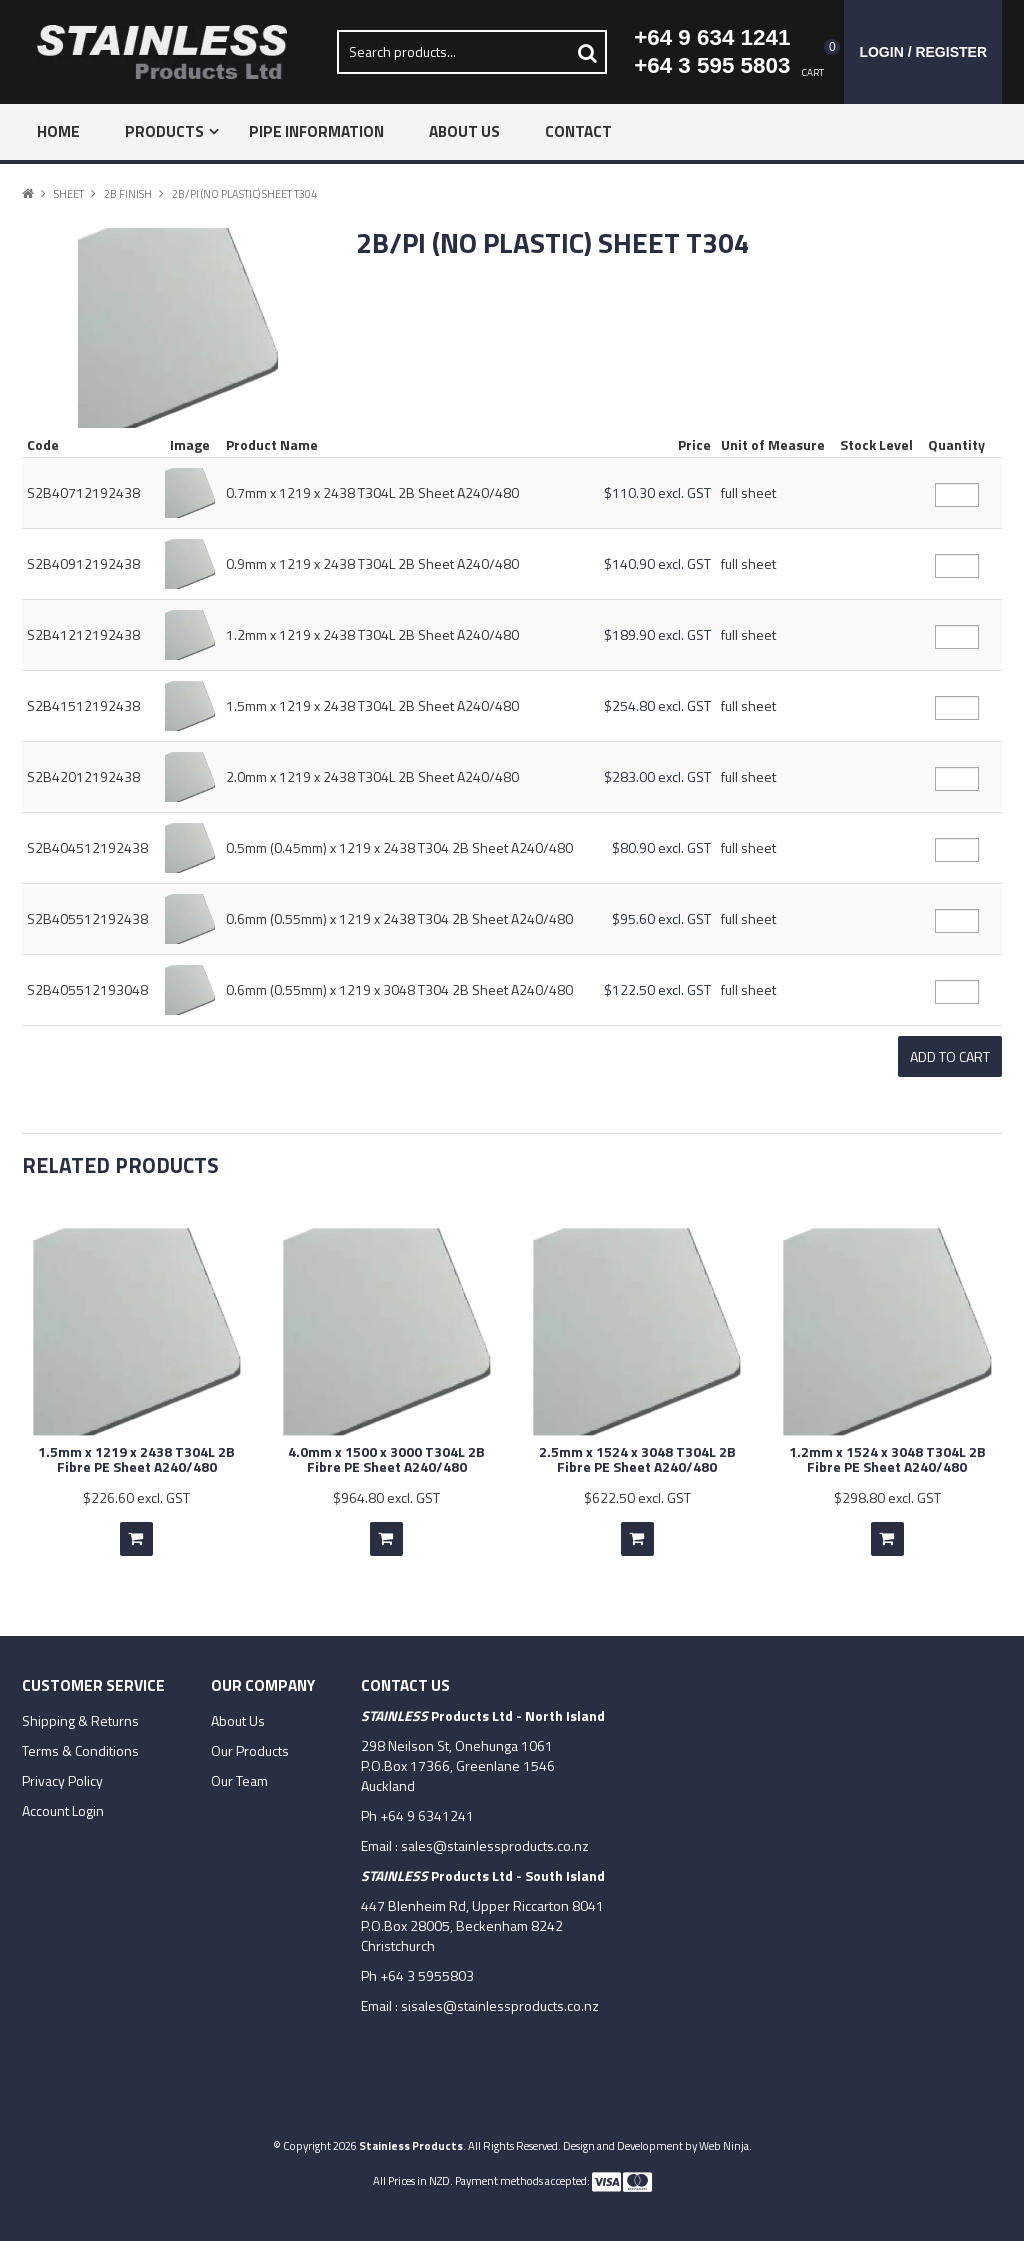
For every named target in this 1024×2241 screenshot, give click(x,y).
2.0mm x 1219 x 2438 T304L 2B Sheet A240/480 (372, 776)
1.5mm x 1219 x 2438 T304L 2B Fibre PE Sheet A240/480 (136, 1449)
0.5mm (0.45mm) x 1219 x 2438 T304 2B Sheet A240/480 (399, 847)
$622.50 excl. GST (637, 1487)
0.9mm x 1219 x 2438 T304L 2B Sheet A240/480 (372, 563)
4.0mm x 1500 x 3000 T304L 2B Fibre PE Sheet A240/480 (386, 1449)
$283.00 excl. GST (657, 776)
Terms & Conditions (80, 1741)
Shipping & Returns (80, 1711)
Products (164, 131)
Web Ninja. (725, 2135)
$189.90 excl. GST (657, 634)
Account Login (63, 1801)
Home (58, 131)
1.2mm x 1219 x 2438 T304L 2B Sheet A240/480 (372, 634)
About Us (464, 131)
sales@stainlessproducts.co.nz (495, 1835)
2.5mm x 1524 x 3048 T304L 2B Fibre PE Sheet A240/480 (637, 1449)
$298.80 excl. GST (887, 1487)
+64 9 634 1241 (712, 37)
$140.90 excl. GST (657, 563)
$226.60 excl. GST (136, 1487)
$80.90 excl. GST (661, 847)
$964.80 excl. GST (386, 1487)
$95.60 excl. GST (661, 918)
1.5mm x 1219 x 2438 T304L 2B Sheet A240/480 (372, 705)
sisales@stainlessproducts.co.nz (500, 1995)
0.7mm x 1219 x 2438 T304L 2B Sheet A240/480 (372, 492)
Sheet (69, 193)
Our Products (250, 1741)
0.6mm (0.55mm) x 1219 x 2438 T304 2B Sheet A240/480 (399, 918)
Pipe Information (316, 131)
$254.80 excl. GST (657, 705)
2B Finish (128, 193)
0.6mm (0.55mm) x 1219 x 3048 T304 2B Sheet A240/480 (399, 989)
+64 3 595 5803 (712, 65)
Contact (578, 131)
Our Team (239, 1771)
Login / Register (923, 52)
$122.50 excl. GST (657, 989)
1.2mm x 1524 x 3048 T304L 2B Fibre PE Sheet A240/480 (887, 1449)
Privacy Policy (62, 1771)
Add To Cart (136, 1529)
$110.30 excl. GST (657, 492)
